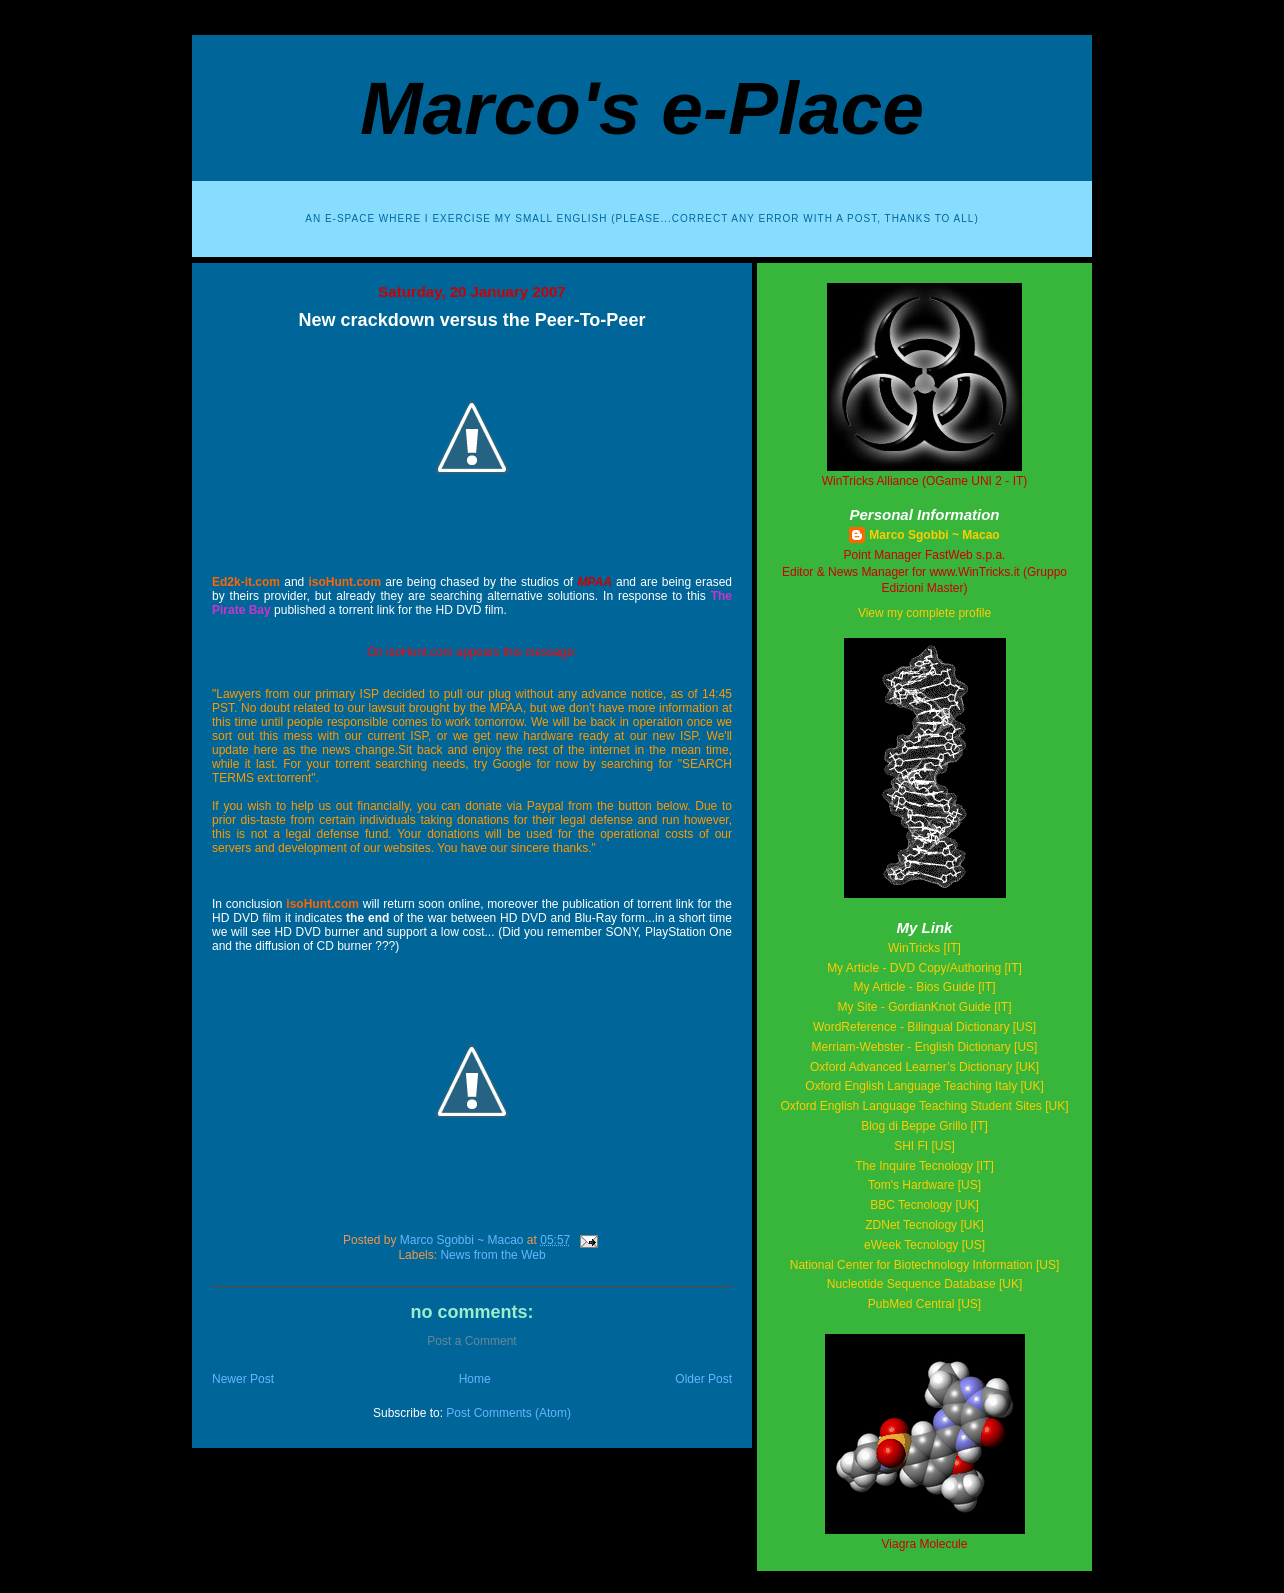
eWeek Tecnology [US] (924, 1245)
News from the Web (492, 1255)
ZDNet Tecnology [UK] (924, 1225)
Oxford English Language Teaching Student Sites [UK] (925, 1106)
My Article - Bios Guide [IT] (924, 987)
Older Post (703, 1379)
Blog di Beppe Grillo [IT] (924, 1126)
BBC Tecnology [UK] (924, 1205)
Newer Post (243, 1379)
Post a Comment (471, 1341)
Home (475, 1379)
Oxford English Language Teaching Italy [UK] (924, 1086)
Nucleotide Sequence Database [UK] (924, 1284)
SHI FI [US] (924, 1146)
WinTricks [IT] (924, 948)
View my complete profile (924, 613)
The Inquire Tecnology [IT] (924, 1166)
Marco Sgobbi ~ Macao (934, 535)
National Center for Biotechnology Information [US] (924, 1265)
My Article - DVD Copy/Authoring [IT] (924, 968)
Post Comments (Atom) (508, 1413)
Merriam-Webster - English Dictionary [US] (925, 1047)
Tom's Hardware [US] (924, 1185)
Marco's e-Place (642, 108)
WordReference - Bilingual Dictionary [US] (924, 1027)
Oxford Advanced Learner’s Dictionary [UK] (924, 1067)
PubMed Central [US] (924, 1304)
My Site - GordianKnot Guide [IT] (924, 1007)
